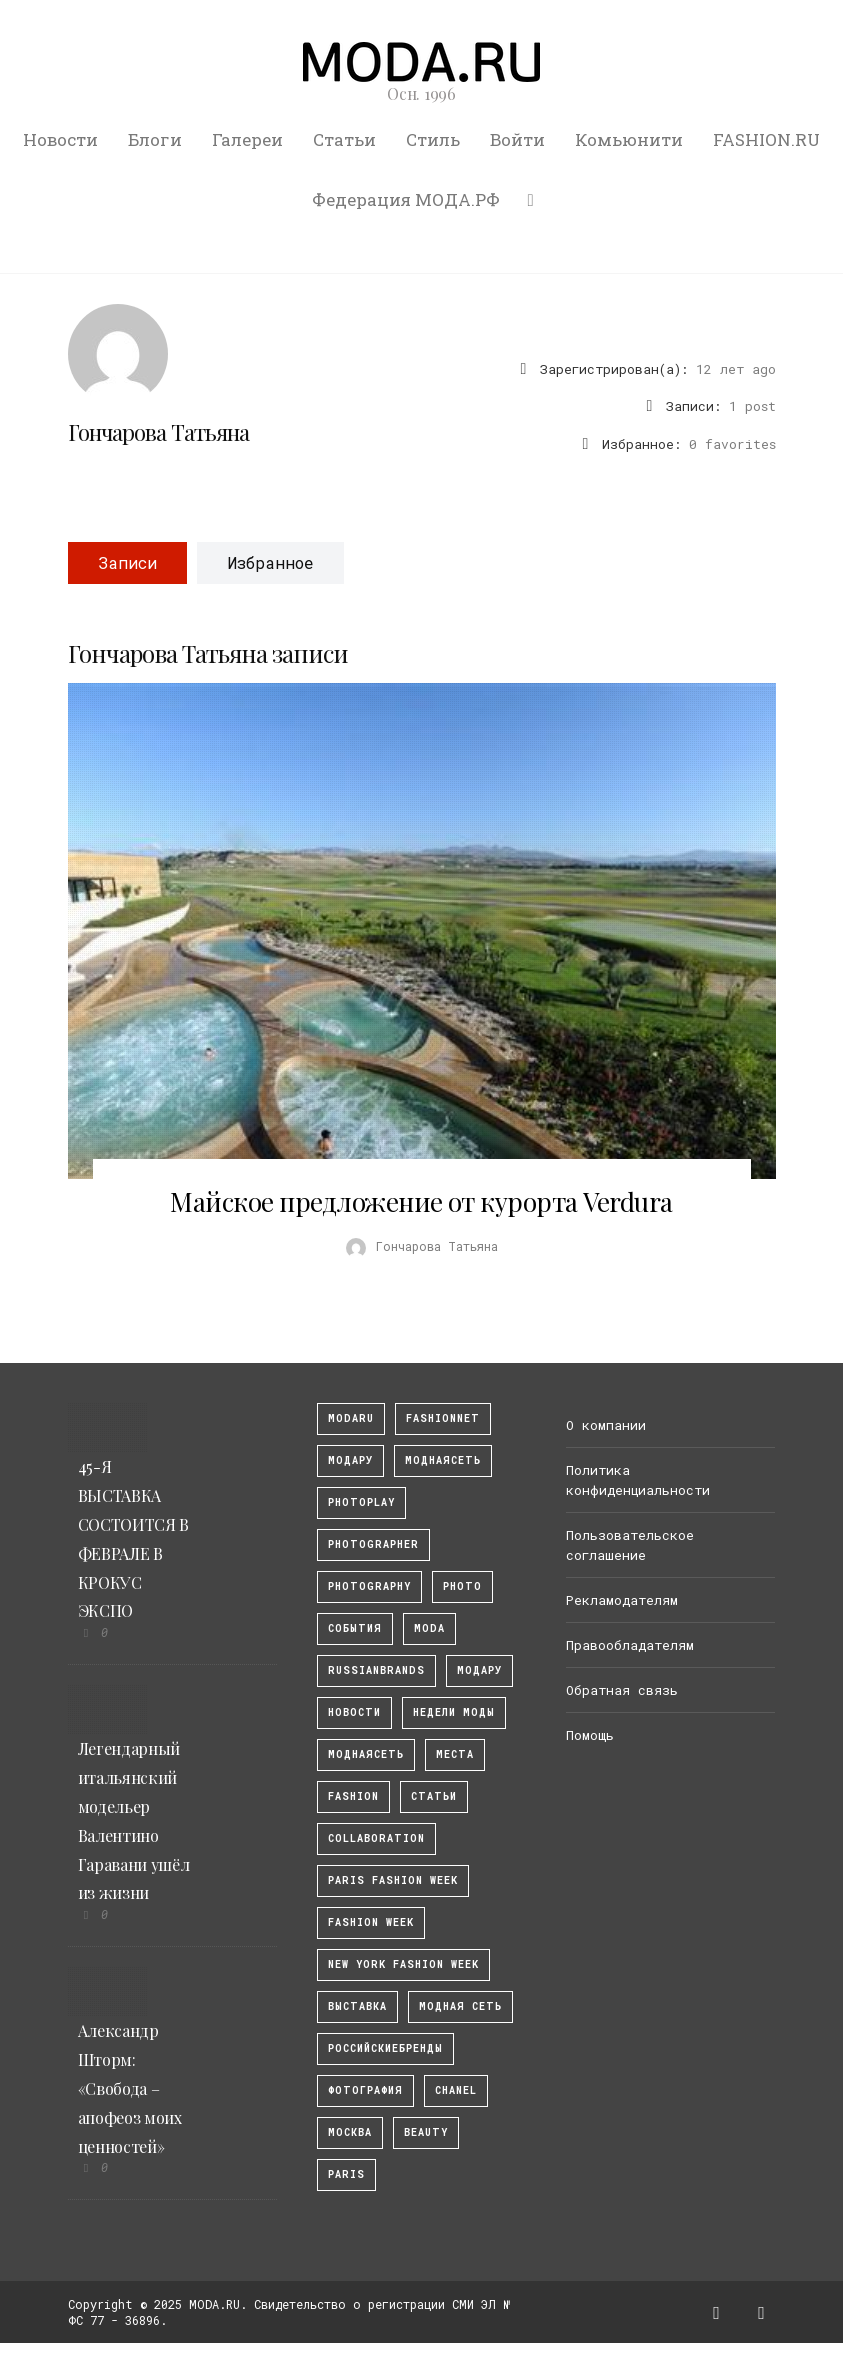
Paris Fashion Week (393, 1880)
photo (462, 1586)
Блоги (155, 139)
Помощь (590, 1735)
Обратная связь (622, 1690)
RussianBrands (376, 1670)
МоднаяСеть (443, 1460)
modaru (351, 1418)
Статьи (344, 139)
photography (369, 1586)
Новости (60, 139)
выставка (357, 2006)
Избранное (270, 562)
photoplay (361, 1502)
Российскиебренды (385, 2048)
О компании (606, 1425)
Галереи (247, 139)
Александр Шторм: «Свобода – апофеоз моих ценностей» (130, 2088)
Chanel (456, 2090)
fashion (353, 1796)
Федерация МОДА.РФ (406, 199)
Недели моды (454, 1712)
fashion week (371, 1922)
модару (350, 1460)
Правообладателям (630, 1645)
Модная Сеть (460, 2006)
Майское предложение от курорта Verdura (421, 1201)
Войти (517, 139)
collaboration (376, 1838)
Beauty (426, 2132)
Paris (346, 2174)
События (355, 1628)
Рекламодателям (622, 1600)
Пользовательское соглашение (630, 1545)
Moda (429, 1628)
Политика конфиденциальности (638, 1480)
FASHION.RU (766, 139)
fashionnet (443, 1418)
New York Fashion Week (403, 1964)
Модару (479, 1670)
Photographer (373, 1544)
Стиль (433, 139)
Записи (127, 562)
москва (350, 2132)
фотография (365, 2090)
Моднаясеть (366, 1754)
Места (455, 1754)
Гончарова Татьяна (159, 432)
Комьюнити (629, 139)
